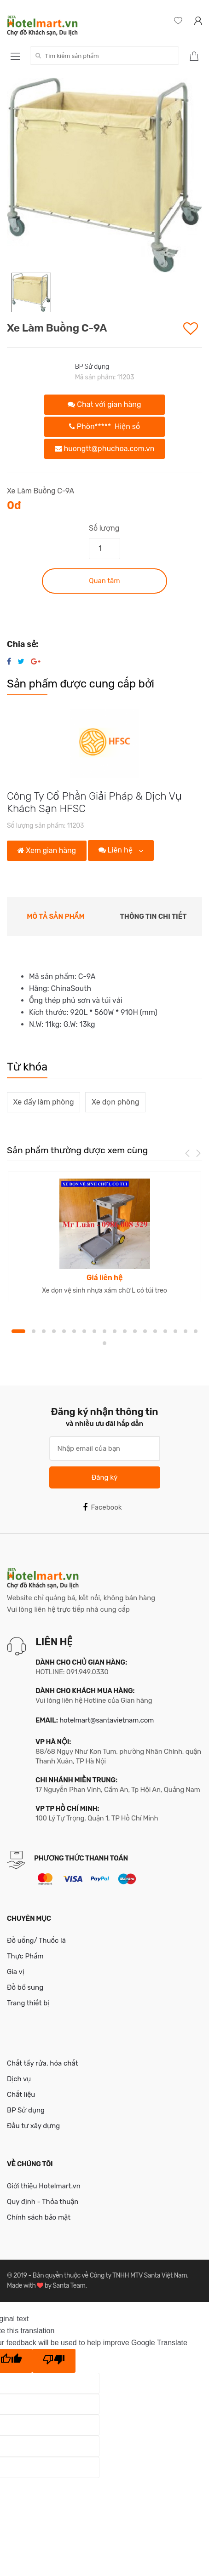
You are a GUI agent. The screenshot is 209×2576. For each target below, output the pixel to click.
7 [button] (84, 1331)
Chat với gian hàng (104, 404)
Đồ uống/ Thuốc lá (36, 1940)
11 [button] (125, 1331)
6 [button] (74, 1331)
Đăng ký (104, 1477)
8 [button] (94, 1331)
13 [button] (145, 1331)
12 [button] (135, 1331)
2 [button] (33, 1331)
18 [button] (195, 1331)
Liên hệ (116, 850)
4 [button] (54, 1331)
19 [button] (104, 1343)
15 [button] (165, 1331)
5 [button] (64, 1331)
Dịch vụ (19, 2079)
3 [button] (44, 1331)
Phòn (104, 426)
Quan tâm (104, 581)
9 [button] (104, 1331)
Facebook (102, 1507)
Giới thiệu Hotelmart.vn (44, 2186)
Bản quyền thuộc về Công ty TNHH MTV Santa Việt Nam (110, 2275)
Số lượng (104, 528)
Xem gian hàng (46, 850)
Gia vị (15, 1972)
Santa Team (68, 2286)
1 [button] (18, 1331)
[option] (104, 175)
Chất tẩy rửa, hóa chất (42, 2063)
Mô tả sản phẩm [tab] (56, 916)
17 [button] (185, 1331)
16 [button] (175, 1331)
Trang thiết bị (28, 2003)
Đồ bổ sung (25, 1987)
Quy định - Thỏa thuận (42, 2202)
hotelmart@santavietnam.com (106, 1720)
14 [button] (155, 1331)
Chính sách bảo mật (38, 2217)
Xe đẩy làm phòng (43, 1102)
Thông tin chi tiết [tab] (153, 916)
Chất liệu (21, 2094)
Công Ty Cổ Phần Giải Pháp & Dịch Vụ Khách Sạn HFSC (94, 802)
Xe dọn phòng (115, 1102)
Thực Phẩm (25, 1956)
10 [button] (114, 1331)
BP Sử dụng (92, 367)
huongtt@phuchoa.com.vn (105, 448)
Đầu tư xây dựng (33, 2126)
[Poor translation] (53, 2361)
